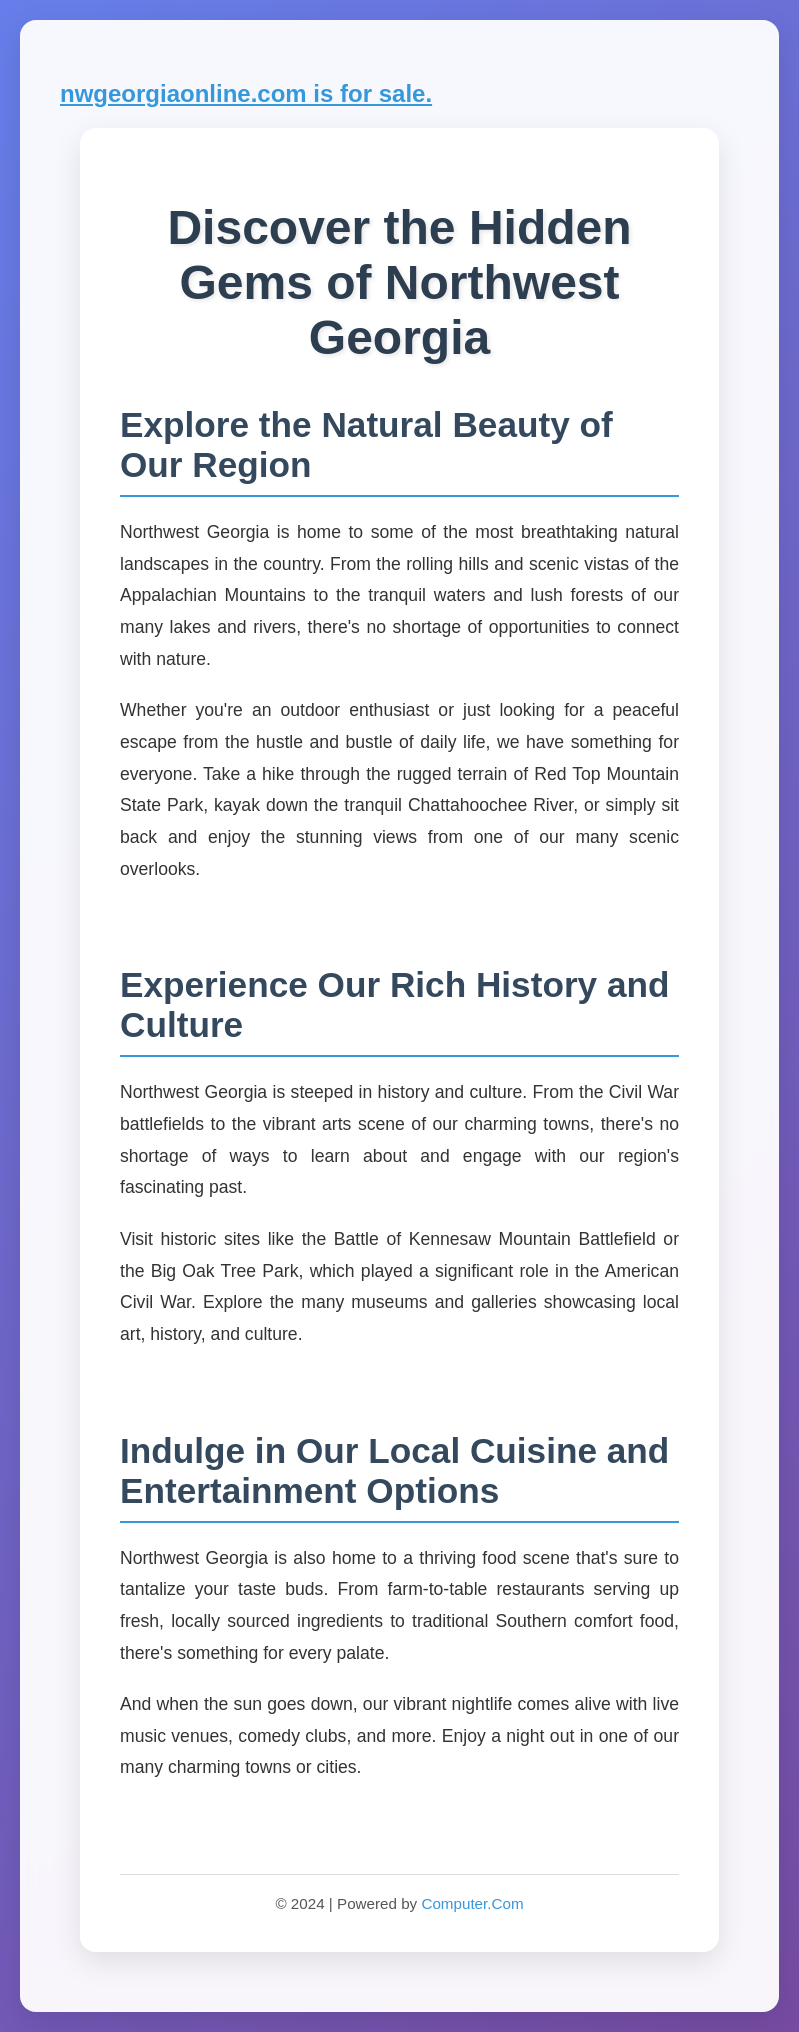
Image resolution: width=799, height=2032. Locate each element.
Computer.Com (472, 1903)
